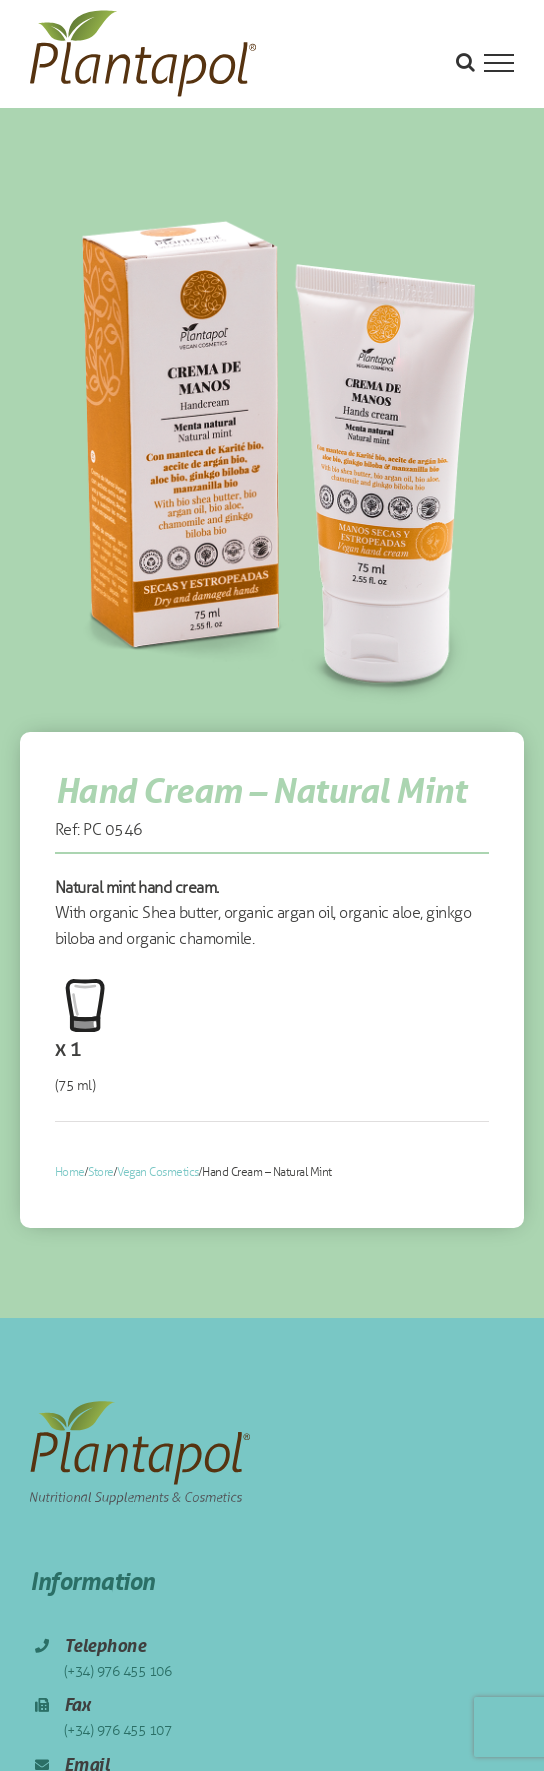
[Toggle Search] (465, 62)
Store (101, 1172)
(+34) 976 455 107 (118, 1730)
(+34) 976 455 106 (118, 1671)
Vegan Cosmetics (158, 1172)
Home (70, 1172)
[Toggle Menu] (499, 63)
